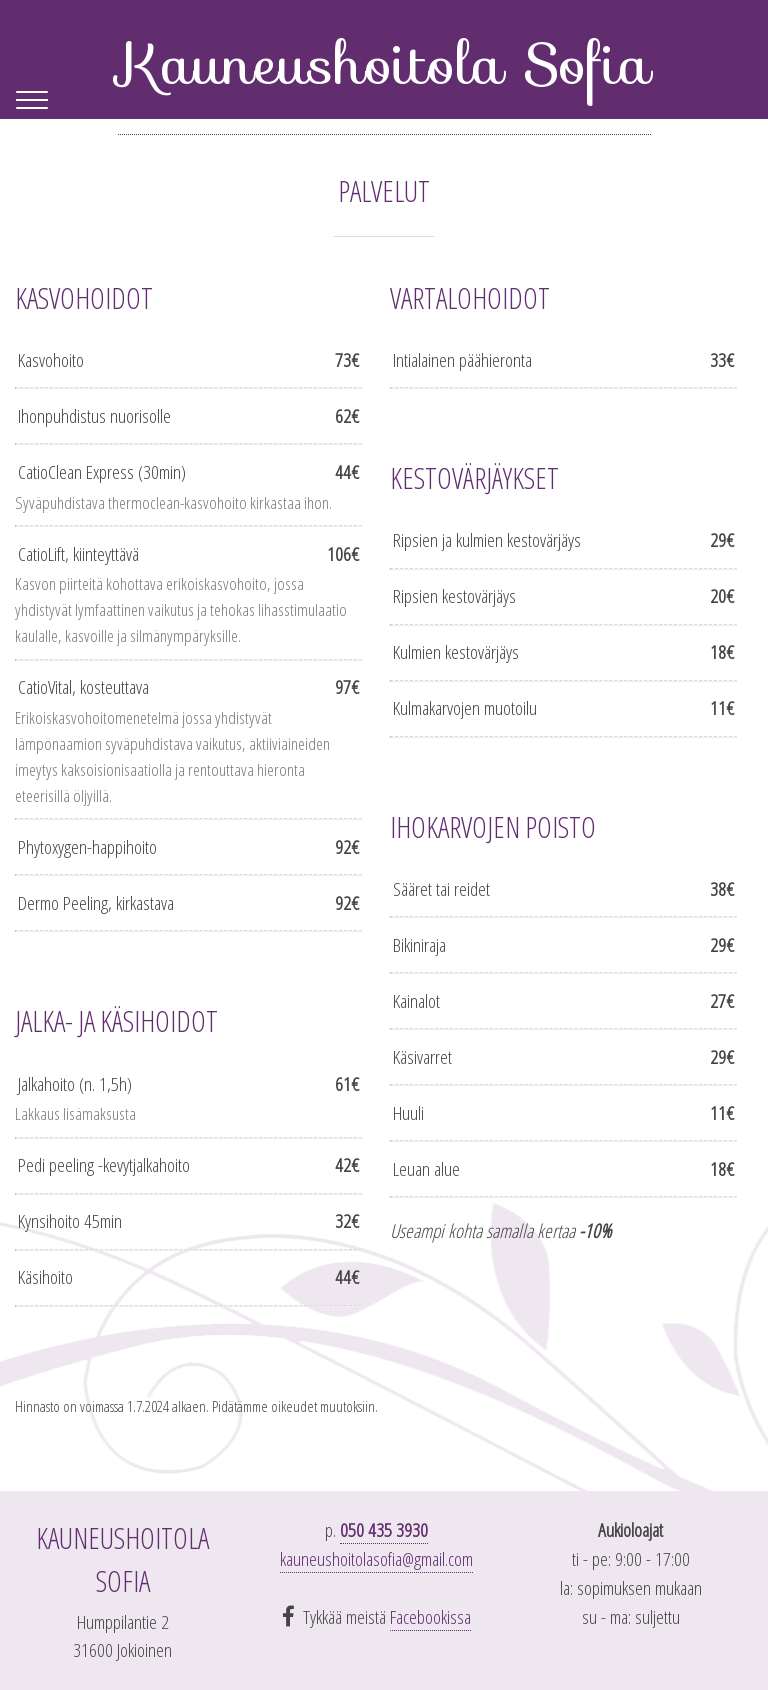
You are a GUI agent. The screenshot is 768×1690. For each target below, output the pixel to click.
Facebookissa (430, 1616)
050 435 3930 (384, 1529)
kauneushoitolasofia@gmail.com (376, 1558)
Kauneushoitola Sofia (384, 63)
